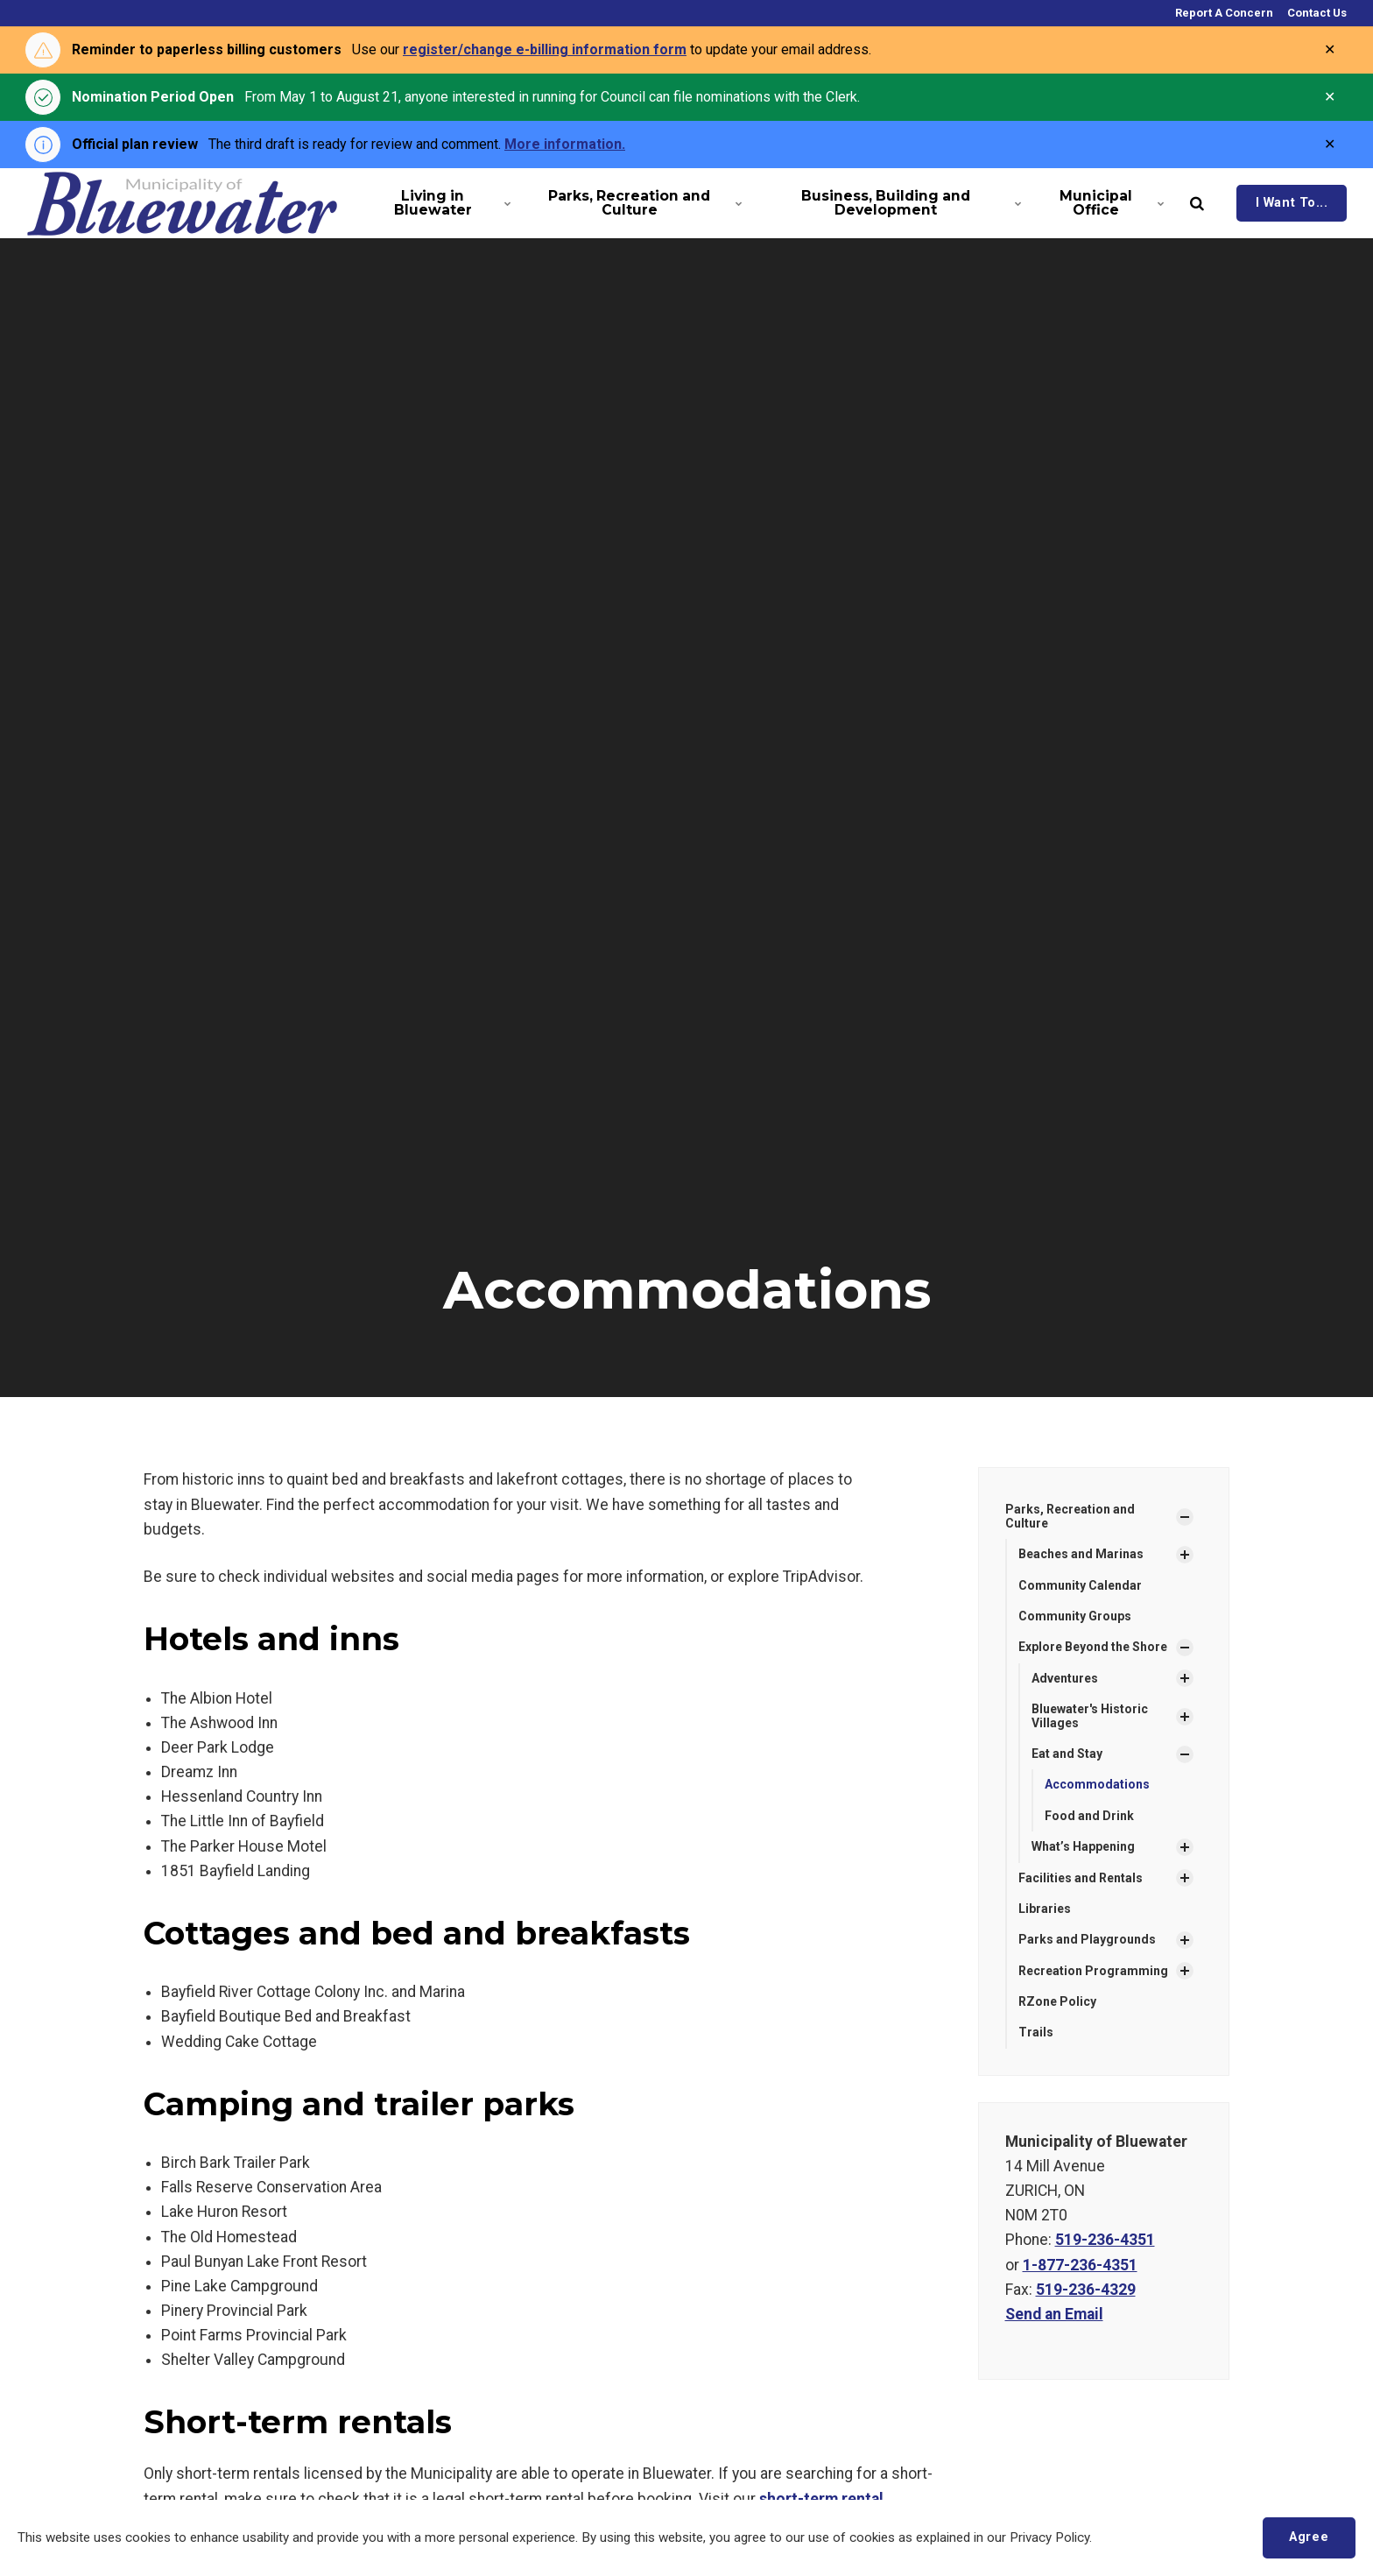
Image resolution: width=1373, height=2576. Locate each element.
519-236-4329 (1086, 2289)
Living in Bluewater (450, 202)
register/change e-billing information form (544, 49)
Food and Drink (1089, 1816)
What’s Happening (1083, 1846)
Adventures (1065, 1678)
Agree (1308, 2537)
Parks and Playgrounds (1087, 1939)
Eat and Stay (1067, 1754)
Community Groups (1074, 1616)
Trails (1035, 2032)
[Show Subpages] (1184, 1517)
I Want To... (1292, 202)
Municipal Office (1110, 202)
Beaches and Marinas (1081, 1554)
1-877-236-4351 (1080, 2265)
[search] (1197, 203)
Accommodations (1097, 1784)
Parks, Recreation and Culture (642, 202)
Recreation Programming (1093, 1971)
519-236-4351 (1105, 2239)
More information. (564, 144)
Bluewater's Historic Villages (1090, 1715)
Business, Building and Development (908, 202)
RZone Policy (1057, 2001)
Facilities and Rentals (1080, 1878)
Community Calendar (1080, 1585)
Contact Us (1316, 12)
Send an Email (1054, 2314)
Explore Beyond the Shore (1092, 1647)
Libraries (1044, 1909)
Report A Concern (1222, 12)
